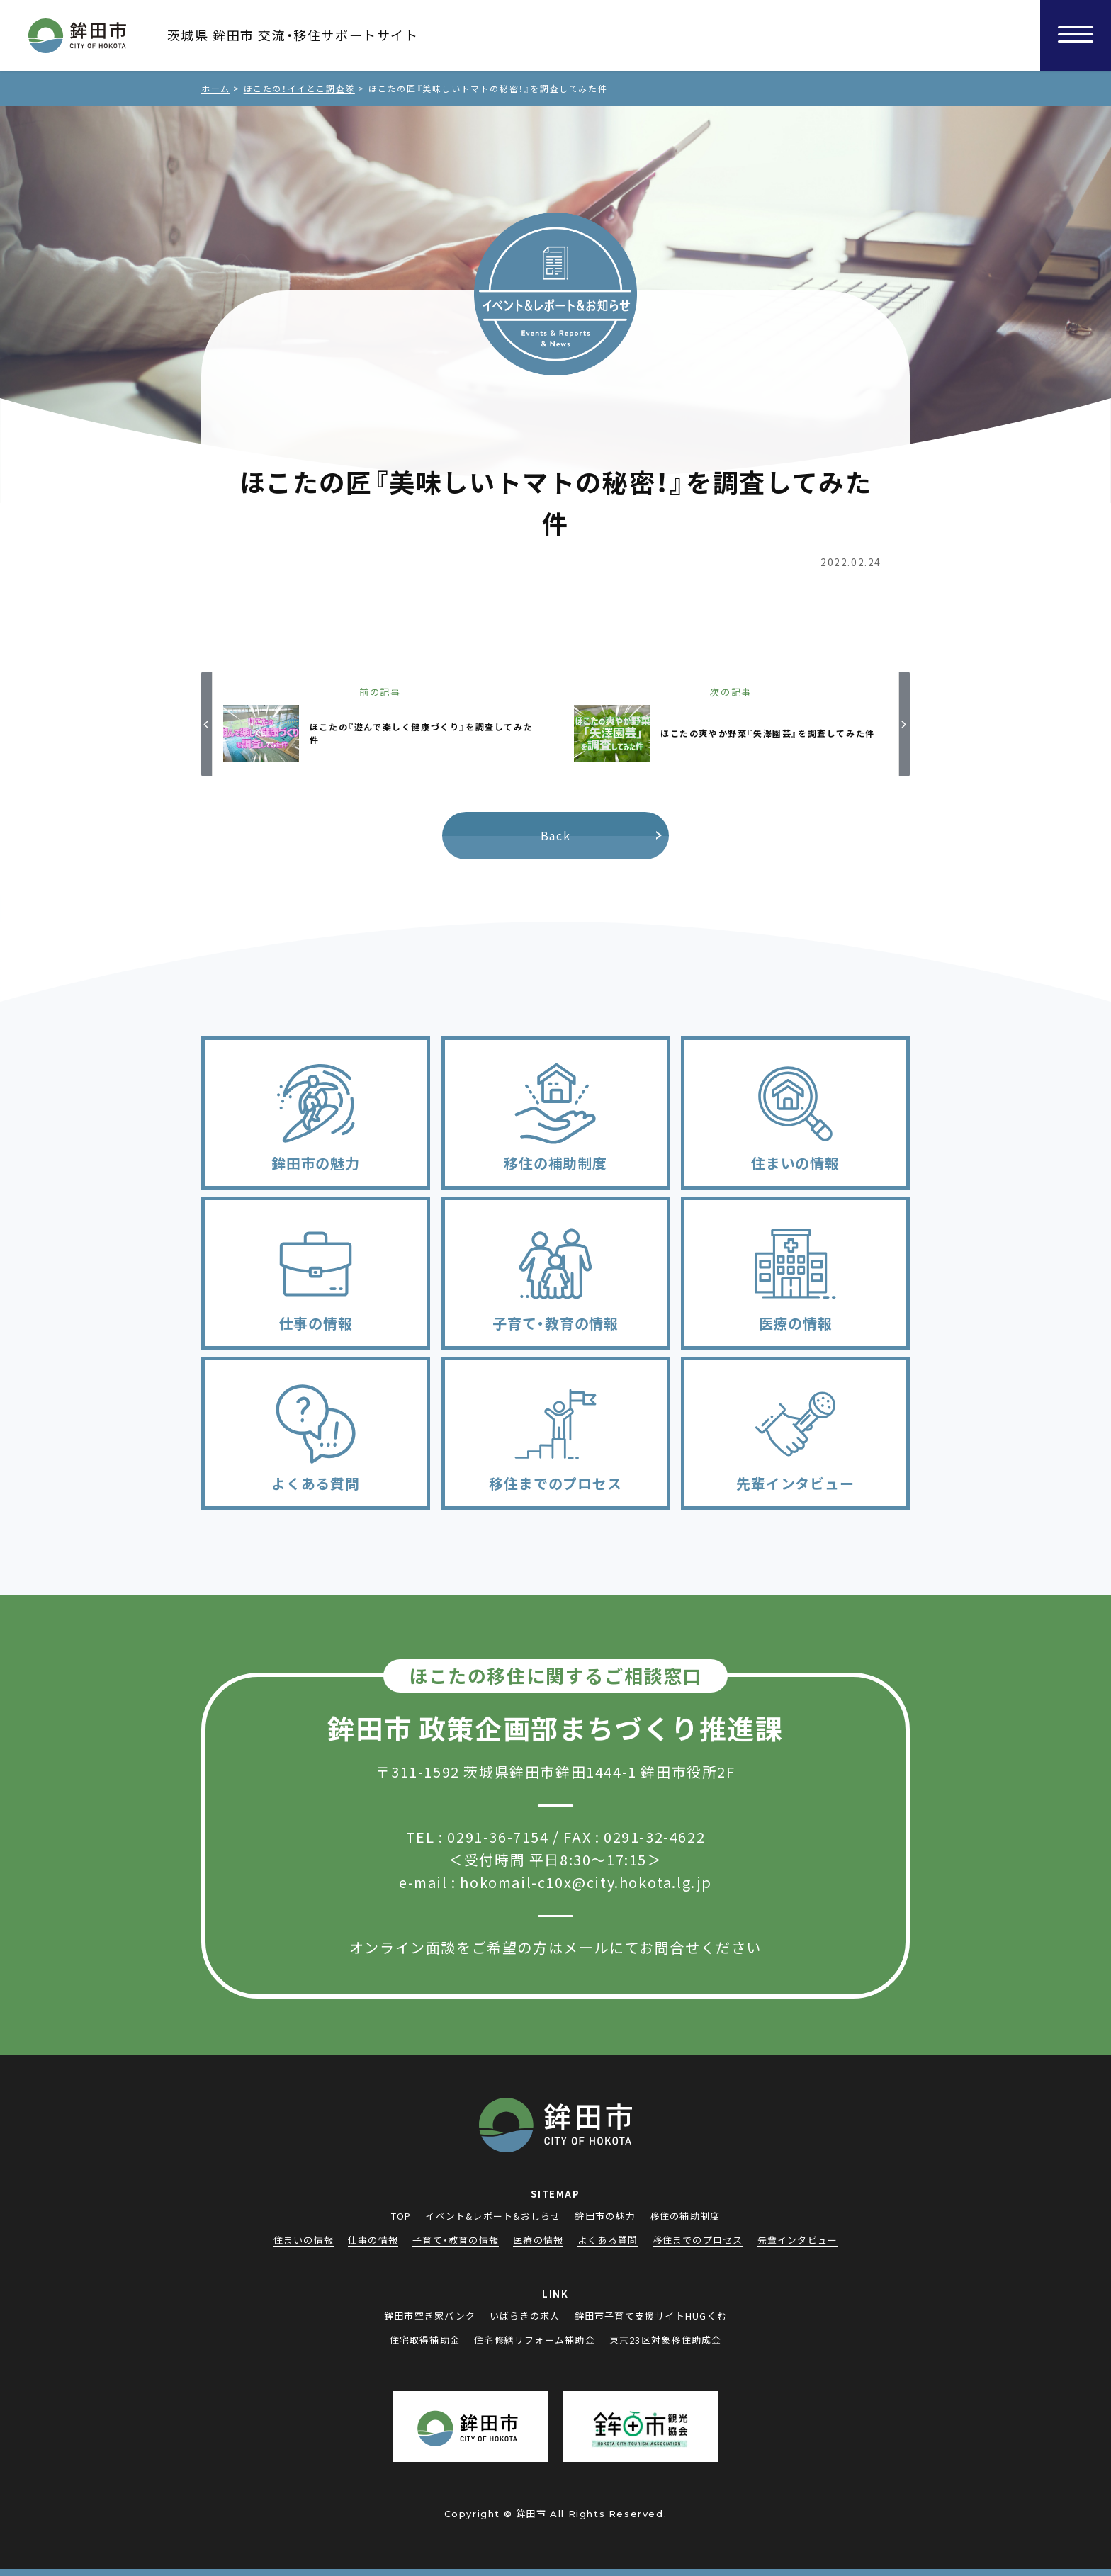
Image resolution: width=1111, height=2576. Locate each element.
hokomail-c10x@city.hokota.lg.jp (586, 1882)
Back (555, 835)
